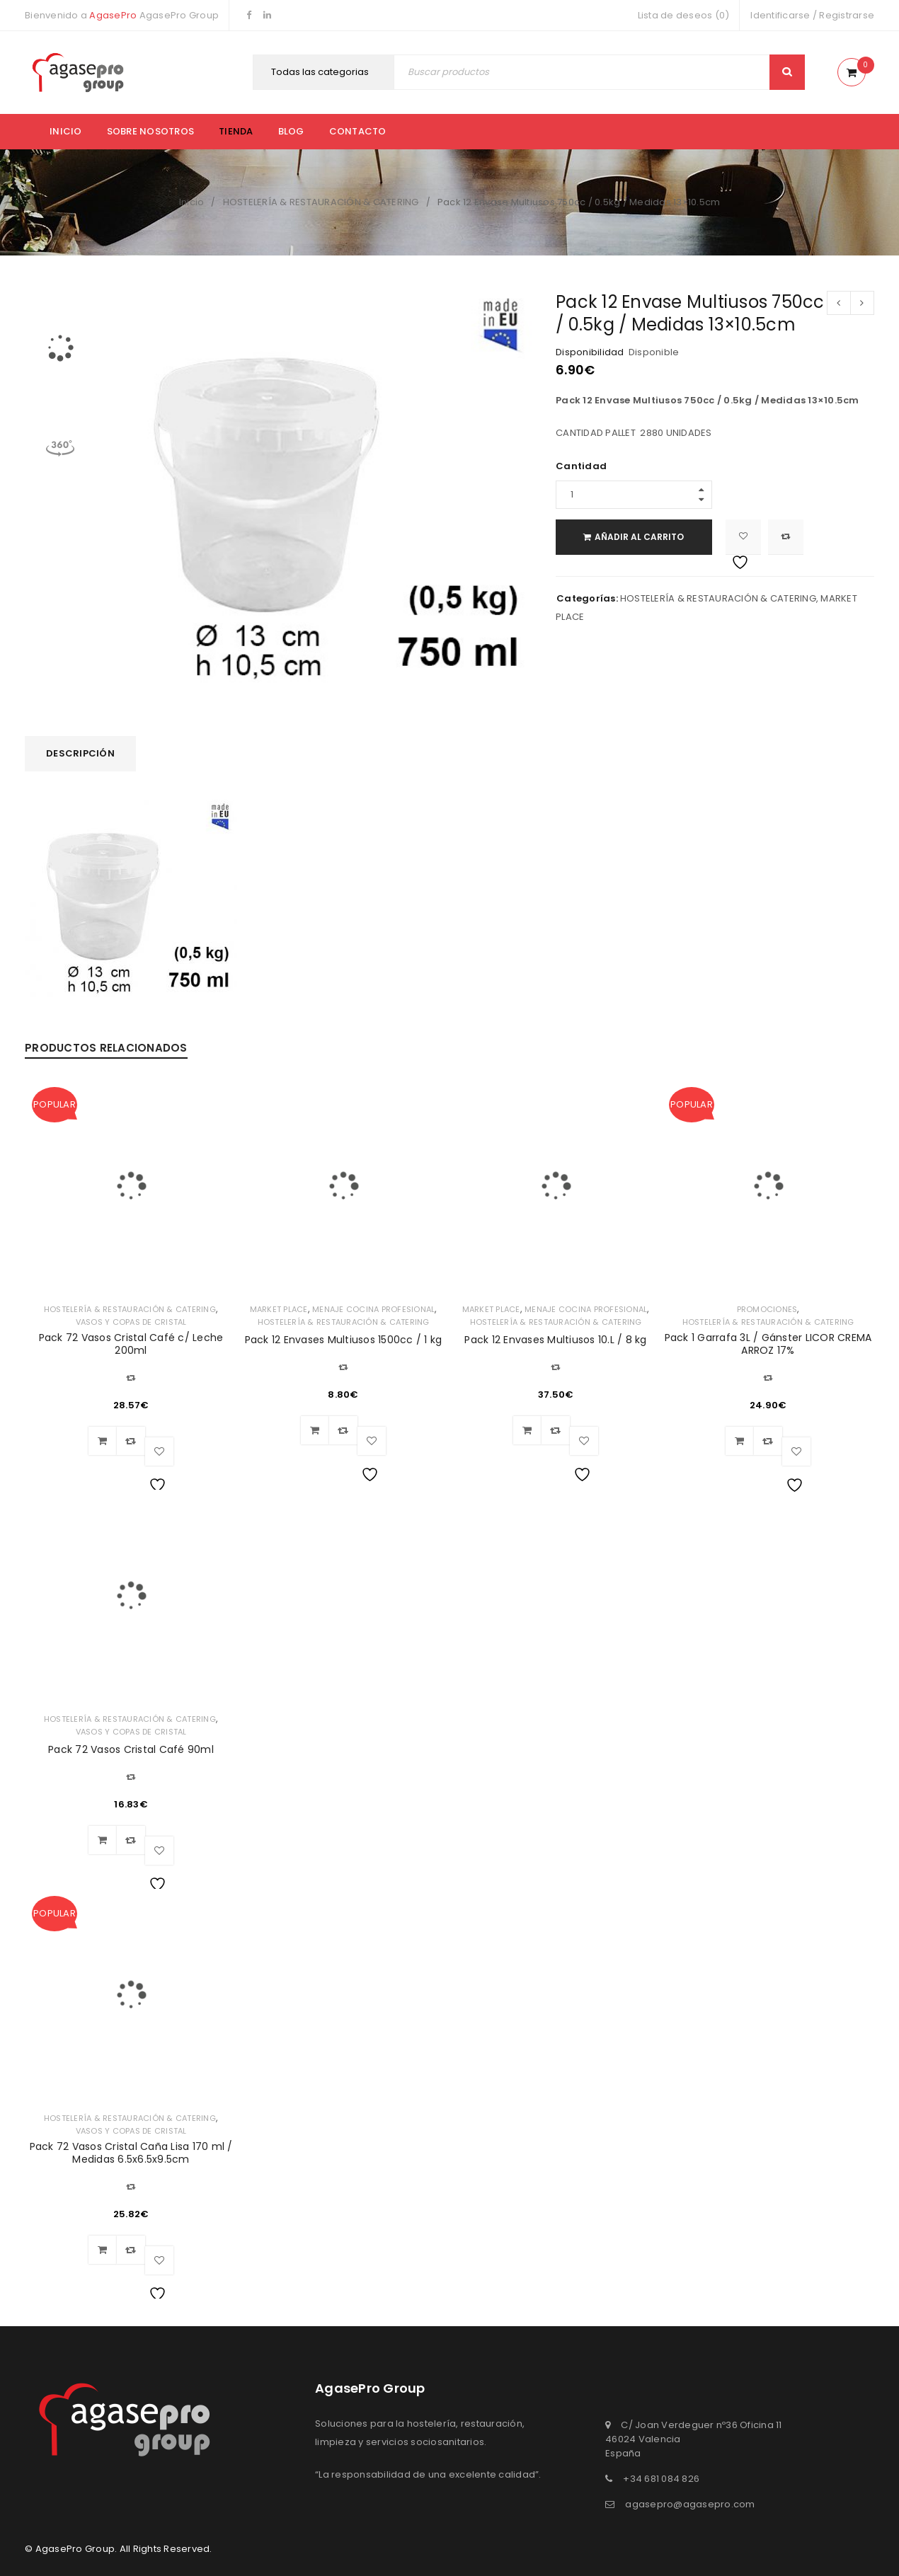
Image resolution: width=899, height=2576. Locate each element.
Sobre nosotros (151, 131)
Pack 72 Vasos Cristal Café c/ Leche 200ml (131, 1343)
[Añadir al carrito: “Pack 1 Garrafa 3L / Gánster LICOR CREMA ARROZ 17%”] (740, 1441)
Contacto (357, 131)
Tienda (236, 131)
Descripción (80, 753)
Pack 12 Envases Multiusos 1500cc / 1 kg (343, 1340)
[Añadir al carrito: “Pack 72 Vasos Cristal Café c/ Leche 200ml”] (102, 1441)
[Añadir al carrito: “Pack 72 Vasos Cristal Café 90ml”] (102, 1840)
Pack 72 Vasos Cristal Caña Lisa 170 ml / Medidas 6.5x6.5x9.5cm (131, 2152)
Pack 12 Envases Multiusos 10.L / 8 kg (555, 1340)
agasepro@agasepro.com (690, 2504)
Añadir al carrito (642, 537)
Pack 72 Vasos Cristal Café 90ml (131, 1749)
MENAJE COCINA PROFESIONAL (373, 1309)
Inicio (66, 131)
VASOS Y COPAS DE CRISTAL (131, 1322)
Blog (291, 131)
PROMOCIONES (767, 1309)
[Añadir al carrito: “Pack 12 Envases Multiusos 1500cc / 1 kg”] (315, 1430)
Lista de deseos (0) (684, 15)
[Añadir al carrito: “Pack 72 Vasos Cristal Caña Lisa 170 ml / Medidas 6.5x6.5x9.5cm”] (102, 2250)
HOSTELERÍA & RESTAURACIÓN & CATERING (321, 202)
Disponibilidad (590, 352)
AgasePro (113, 15)
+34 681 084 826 (661, 2478)
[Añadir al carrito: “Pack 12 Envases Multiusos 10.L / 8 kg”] (527, 1430)
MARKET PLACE (279, 1309)
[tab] (80, 753)
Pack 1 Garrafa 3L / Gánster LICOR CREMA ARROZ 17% (768, 1343)
